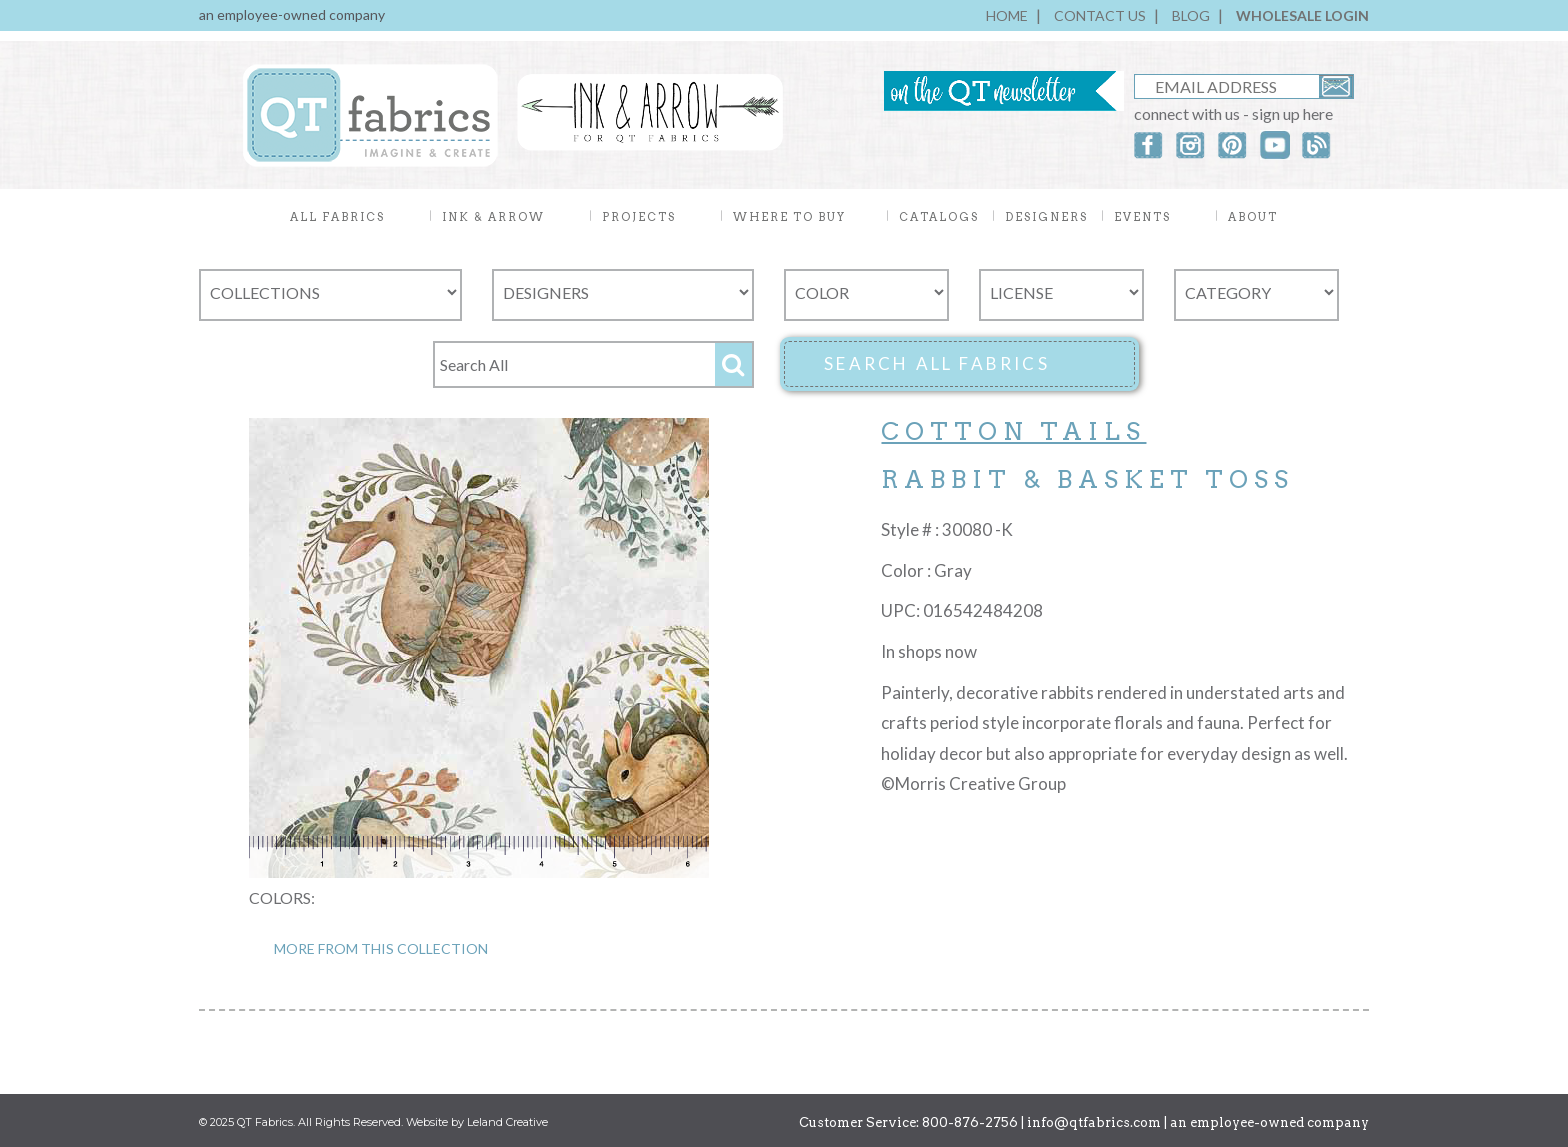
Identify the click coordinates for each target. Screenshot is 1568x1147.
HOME (1007, 15)
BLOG (1191, 15)
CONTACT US (1100, 15)
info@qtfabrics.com (1094, 1122)
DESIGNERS (1046, 217)
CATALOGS (939, 217)
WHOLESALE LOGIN (1302, 15)
